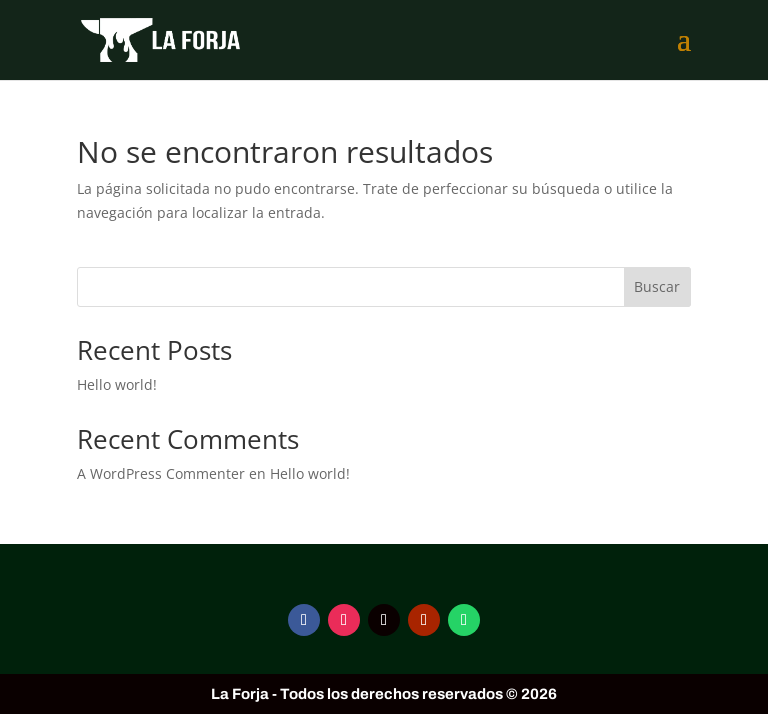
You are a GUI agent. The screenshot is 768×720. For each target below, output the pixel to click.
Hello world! (117, 384)
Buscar (657, 286)
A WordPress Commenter (161, 473)
